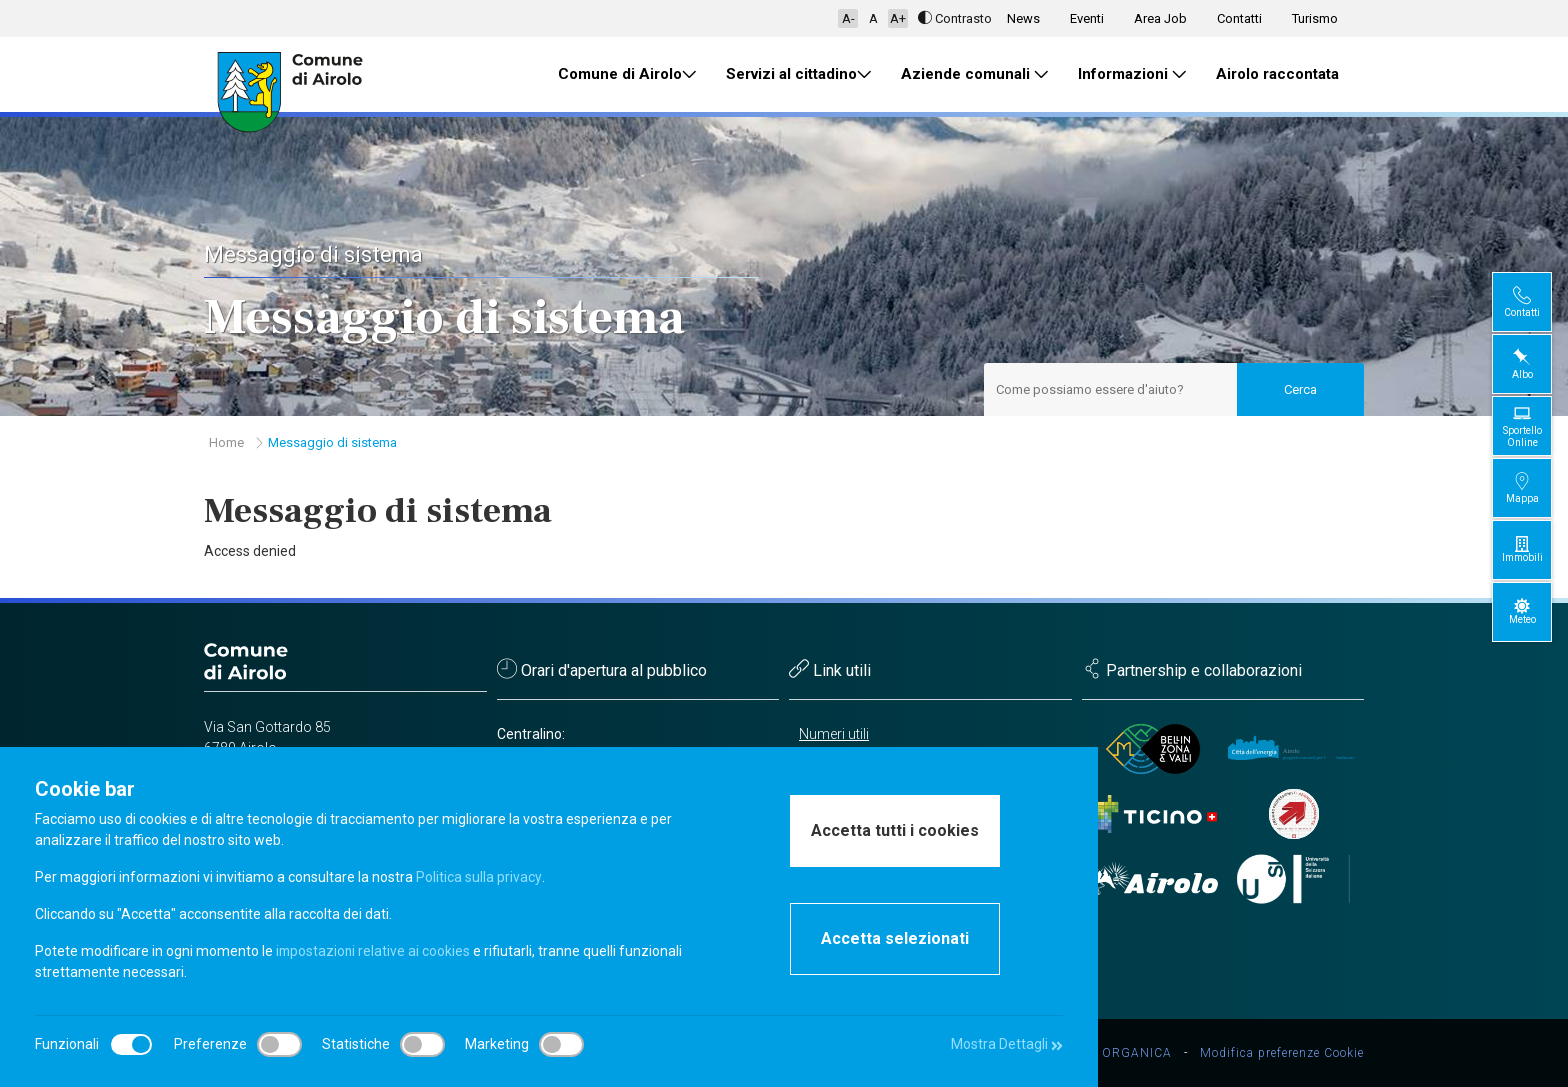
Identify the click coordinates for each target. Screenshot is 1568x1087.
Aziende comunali (974, 74)
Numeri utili (834, 734)
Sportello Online (1538, 425)
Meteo (1538, 611)
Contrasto (955, 18)
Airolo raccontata (1277, 74)
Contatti (1239, 18)
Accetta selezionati (895, 938)
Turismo (1315, 18)
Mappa (1538, 487)
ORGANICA (1137, 1053)
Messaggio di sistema (332, 442)
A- (848, 18)
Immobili (1538, 549)
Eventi (1087, 18)
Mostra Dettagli (1006, 1044)
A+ (898, 18)
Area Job (1160, 18)
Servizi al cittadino (798, 74)
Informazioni (1132, 74)
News (1023, 18)
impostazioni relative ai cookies (374, 951)
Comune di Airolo (627, 74)
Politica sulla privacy (478, 877)
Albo (1538, 363)
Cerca (1300, 389)
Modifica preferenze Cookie (1282, 1053)
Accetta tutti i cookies (895, 830)
